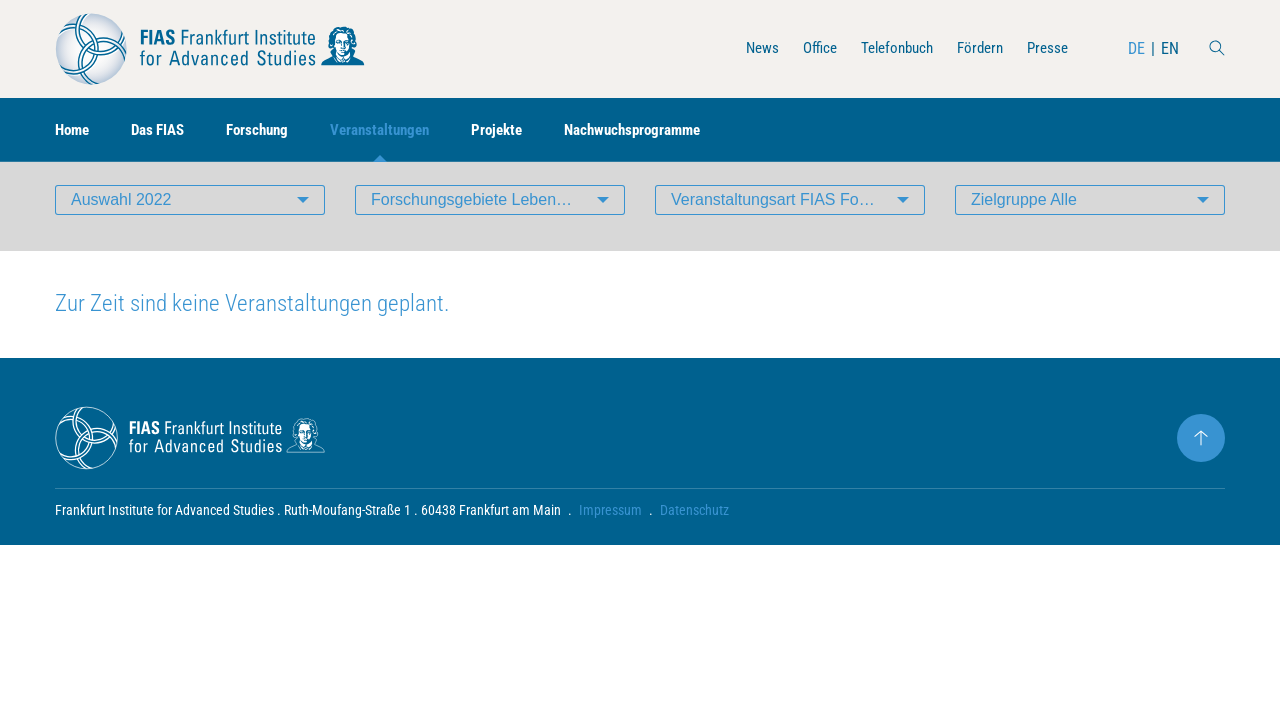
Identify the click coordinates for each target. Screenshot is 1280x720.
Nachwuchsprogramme (664, 130)
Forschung (269, 130)
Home (74, 130)
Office (804, 48)
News (744, 48)
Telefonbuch (886, 48)
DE (1136, 48)
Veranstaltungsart (778, 214)
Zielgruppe (1024, 214)
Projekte (521, 130)
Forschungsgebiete (498, 214)
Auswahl (121, 214)
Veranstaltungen (398, 130)
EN (1170, 48)
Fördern (975, 48)
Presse (1046, 48)
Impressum (610, 526)
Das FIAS (164, 130)
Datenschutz (694, 526)
